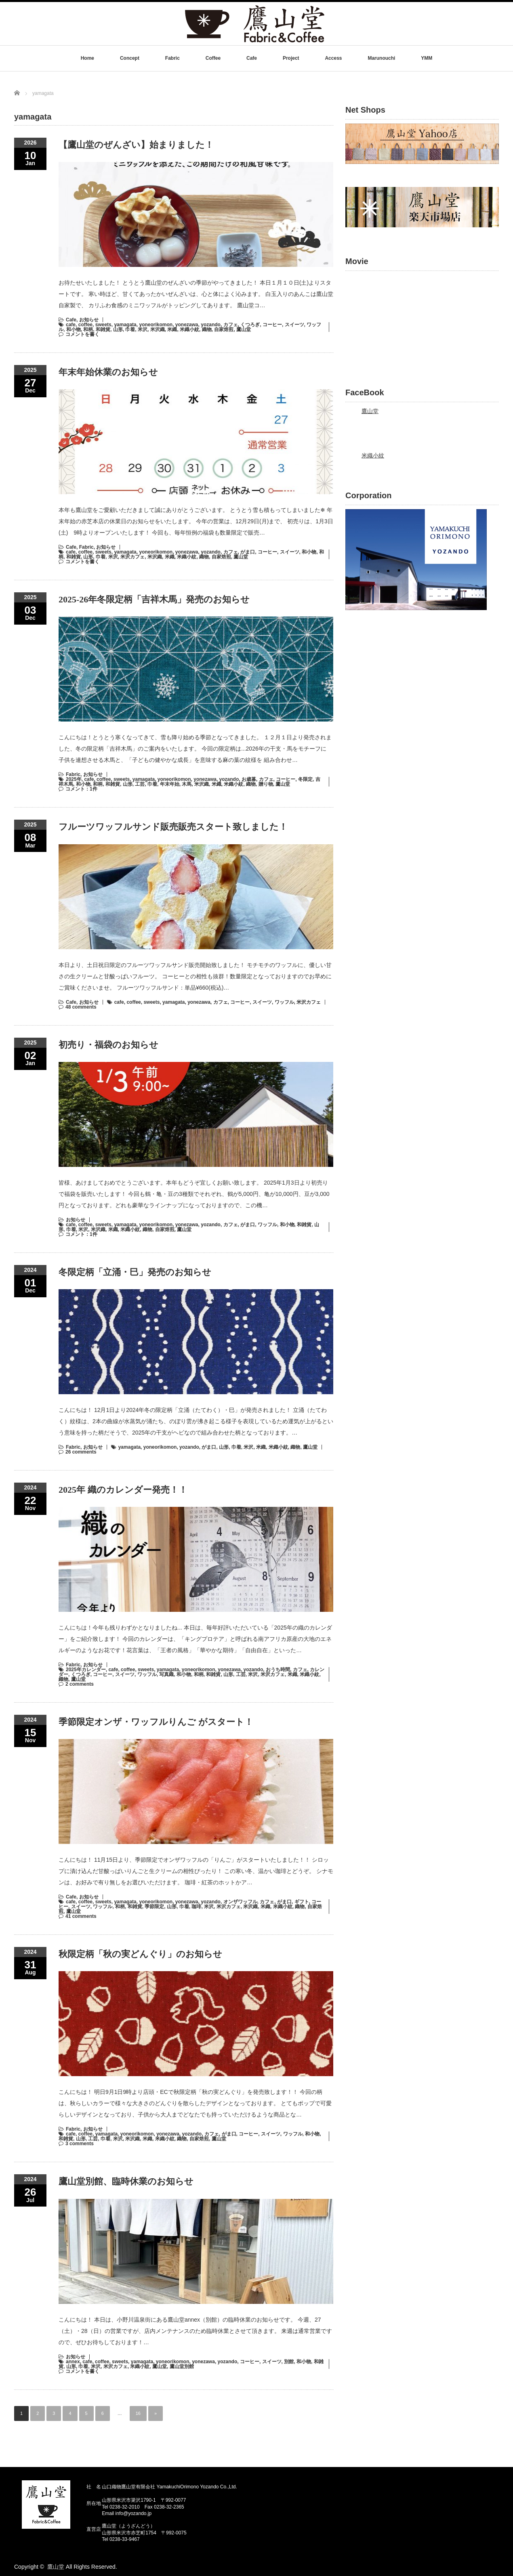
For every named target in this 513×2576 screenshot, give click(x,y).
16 (138, 2413)
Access (333, 58)
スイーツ (294, 324)
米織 (172, 329)
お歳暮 (249, 779)
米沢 (142, 329)
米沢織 (157, 329)
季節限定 (154, 1906)
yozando (211, 324)
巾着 (130, 329)
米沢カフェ (132, 557)
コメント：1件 (81, 789)
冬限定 (305, 779)
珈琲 (196, 1906)
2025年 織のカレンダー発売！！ (123, 1490)
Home (87, 58)
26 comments (81, 1452)
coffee (85, 324)
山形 (118, 329)
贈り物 (266, 784)
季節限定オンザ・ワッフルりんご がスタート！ (156, 1722)
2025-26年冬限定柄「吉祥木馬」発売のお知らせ (154, 599)
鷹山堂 (243, 329)
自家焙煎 (223, 329)
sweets (103, 324)
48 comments (81, 1007)
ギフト (301, 1902)
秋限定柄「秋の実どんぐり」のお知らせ (140, 1954)
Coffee (213, 58)
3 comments (79, 2143)
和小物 (73, 329)
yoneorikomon (155, 324)
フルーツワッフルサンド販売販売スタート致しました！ (173, 827)
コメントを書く (82, 334)
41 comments (81, 1916)
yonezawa (186, 324)
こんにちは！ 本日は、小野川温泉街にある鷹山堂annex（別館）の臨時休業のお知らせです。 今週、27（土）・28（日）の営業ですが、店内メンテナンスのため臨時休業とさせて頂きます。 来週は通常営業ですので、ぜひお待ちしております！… (195, 2330)
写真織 (166, 1674)
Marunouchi (381, 58)
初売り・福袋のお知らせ (108, 1045)
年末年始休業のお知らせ (108, 372)
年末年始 (169, 784)
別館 (289, 2361)
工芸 (140, 784)
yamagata (125, 324)
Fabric (172, 58)
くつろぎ (250, 324)
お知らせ (89, 320)
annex (73, 2361)
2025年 (74, 779)
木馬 (186, 784)
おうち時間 (278, 1669)
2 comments (79, 1684)
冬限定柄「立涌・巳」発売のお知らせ (135, 1272)
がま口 (247, 552)
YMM (426, 58)
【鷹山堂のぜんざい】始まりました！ (136, 145)
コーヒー (272, 324)
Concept (129, 58)
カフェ (230, 324)
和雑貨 (103, 329)
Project (291, 58)
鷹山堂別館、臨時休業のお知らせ (126, 2181)
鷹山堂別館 (182, 2366)
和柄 (88, 329)
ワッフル (284, 1002)
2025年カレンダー (86, 1669)
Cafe (251, 58)
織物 (207, 329)
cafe (71, 324)
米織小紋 (189, 329)
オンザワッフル (240, 1902)
